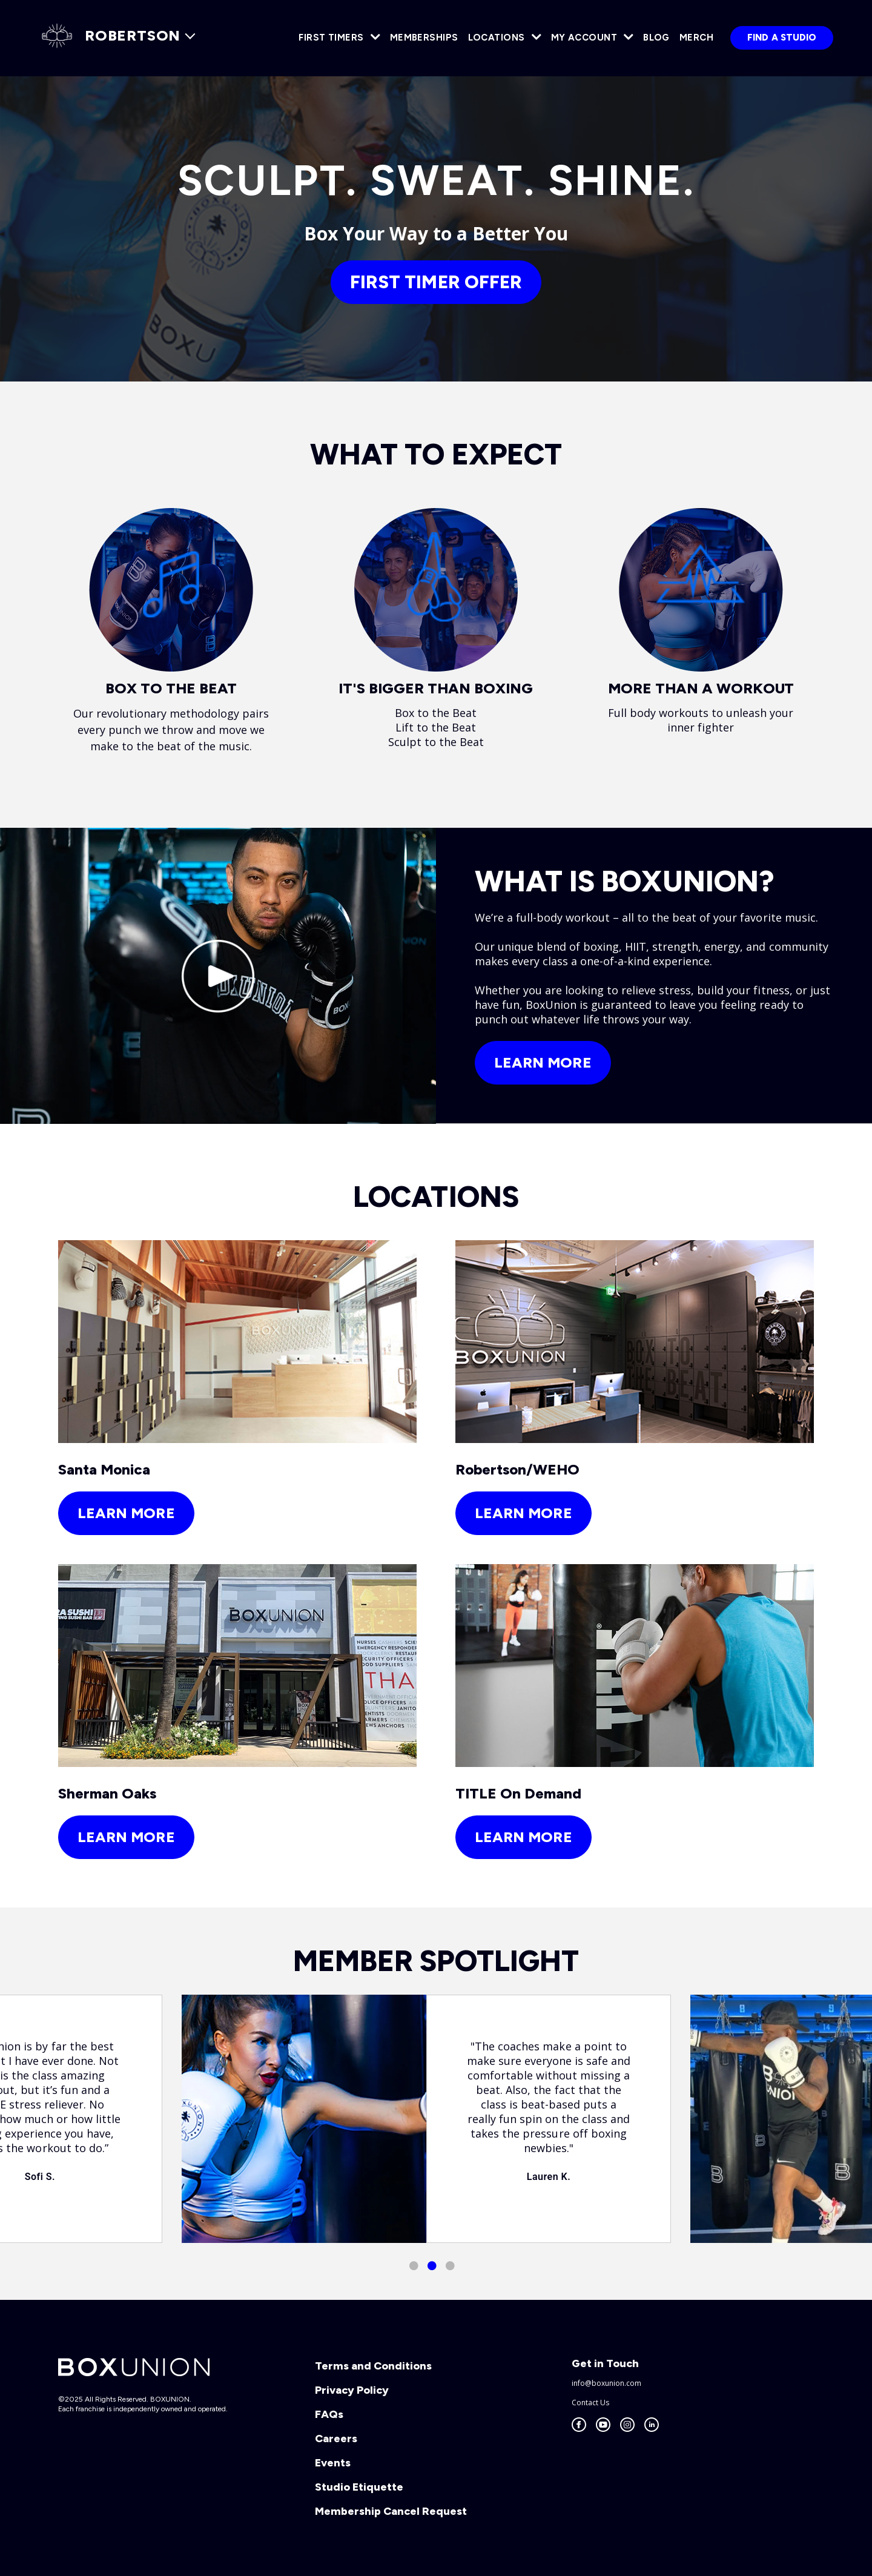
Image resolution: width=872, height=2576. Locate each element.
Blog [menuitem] (656, 37)
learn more (126, 1513)
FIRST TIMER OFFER (436, 282)
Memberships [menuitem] (424, 37)
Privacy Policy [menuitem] (352, 2390)
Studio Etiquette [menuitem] (359, 2487)
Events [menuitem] (333, 2462)
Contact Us (590, 2403)
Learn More (543, 1062)
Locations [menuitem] (496, 37)
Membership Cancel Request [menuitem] (391, 2511)
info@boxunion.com (606, 2383)
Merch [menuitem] (696, 37)
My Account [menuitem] (584, 37)
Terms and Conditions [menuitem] (373, 2366)
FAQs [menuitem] (329, 2414)
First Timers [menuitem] (331, 37)
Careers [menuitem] (336, 2438)
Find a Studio (781, 37)
